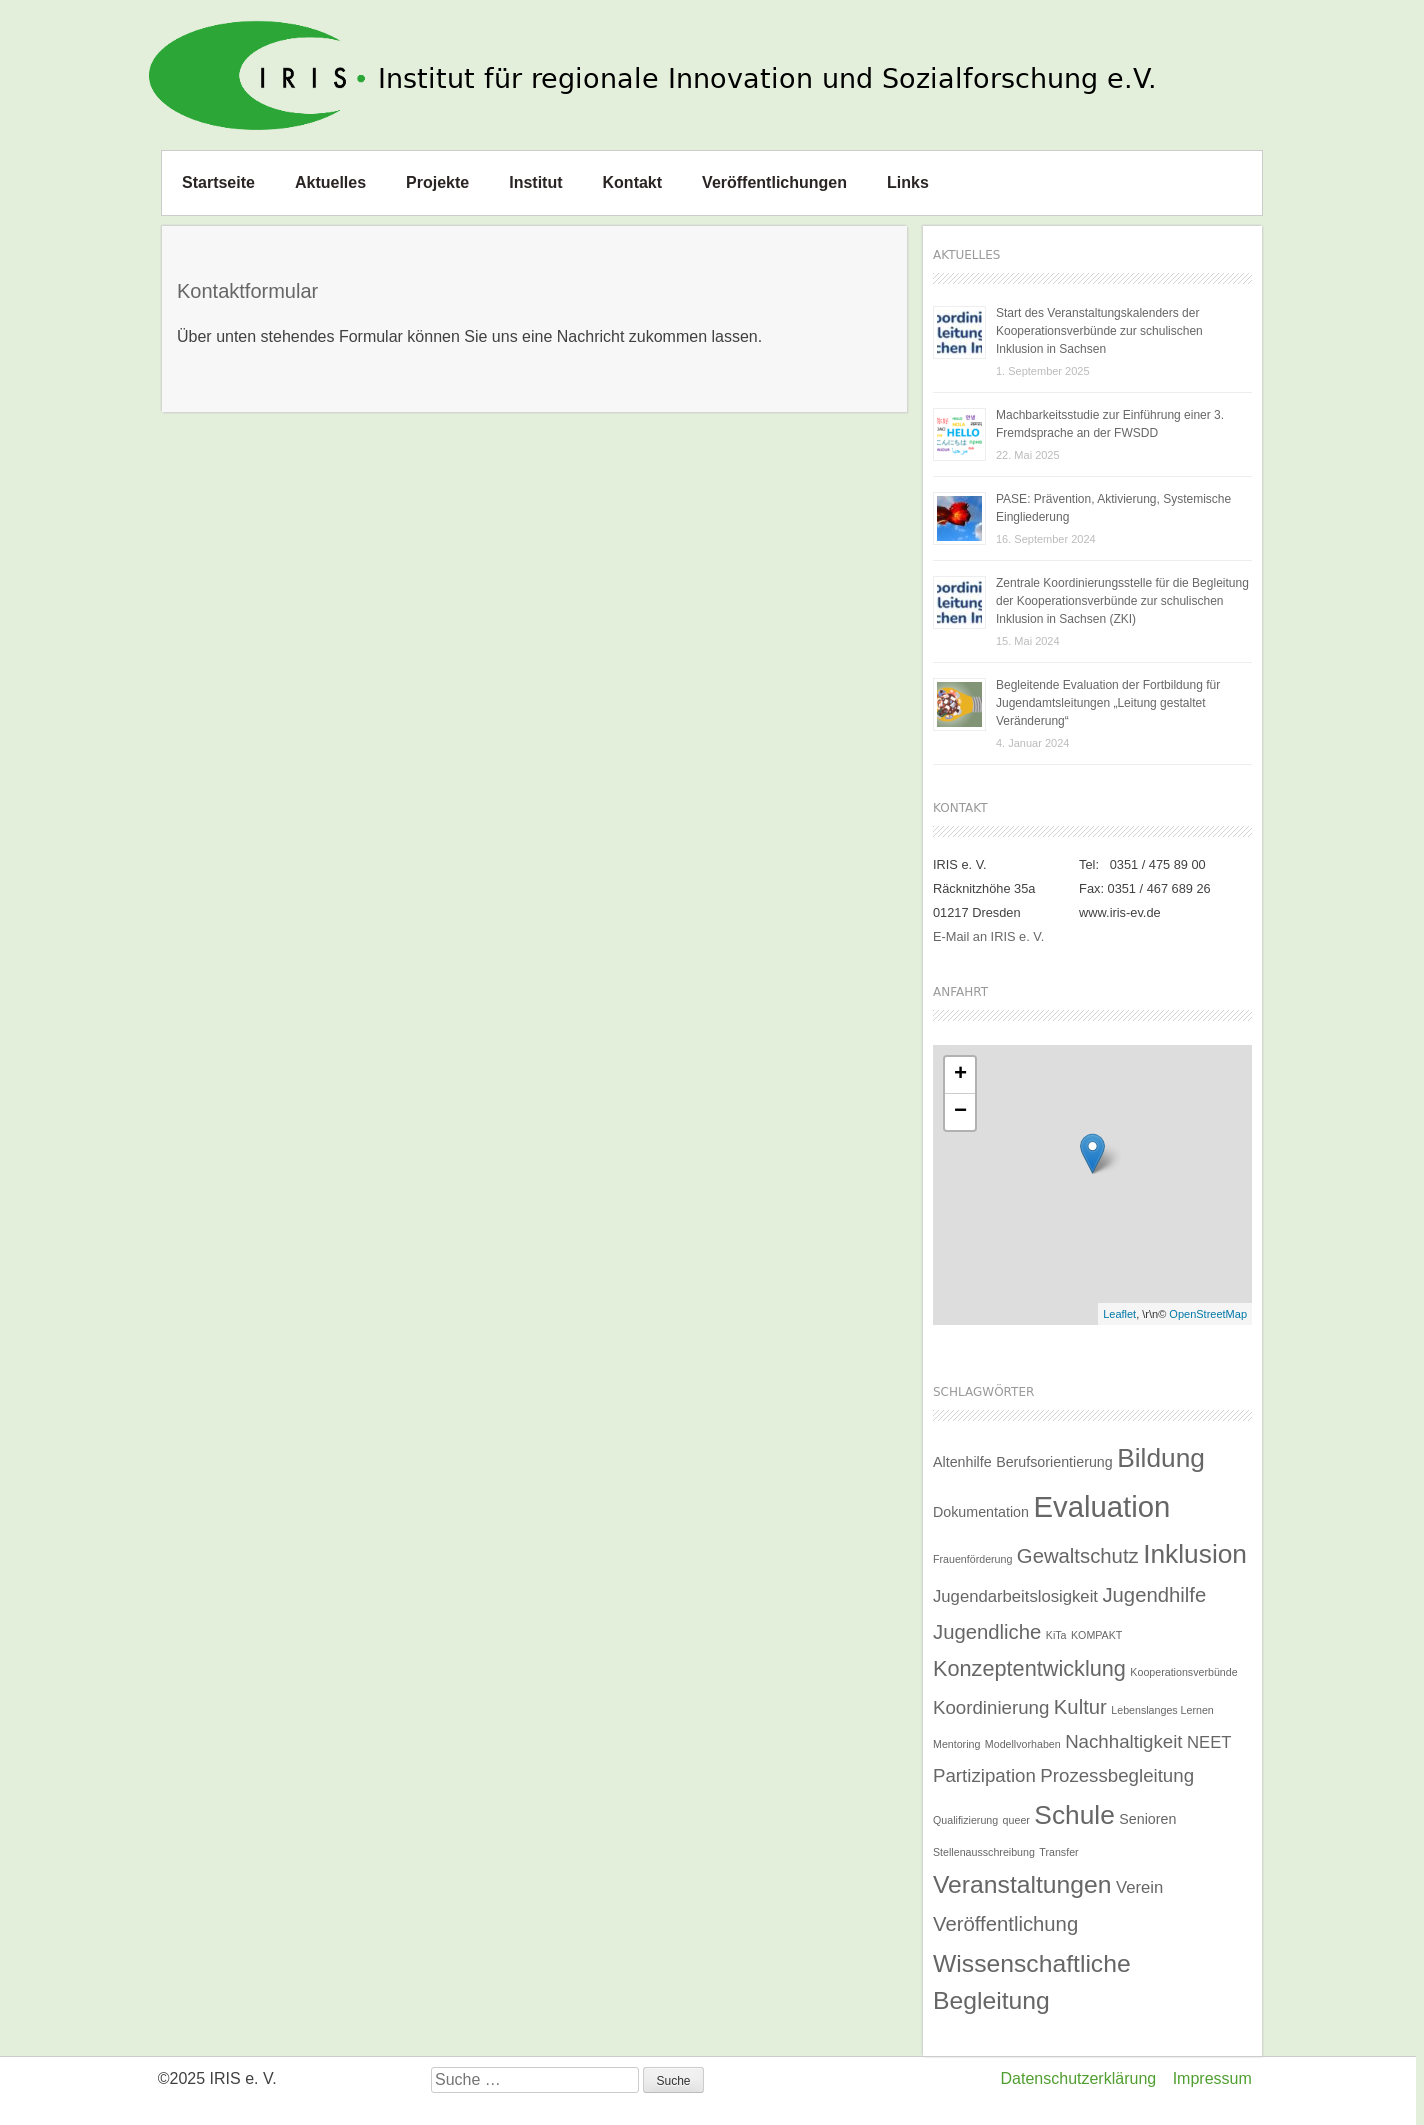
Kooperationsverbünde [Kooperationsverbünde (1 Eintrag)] (1183, 1672)
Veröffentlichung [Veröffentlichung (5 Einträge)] (1005, 1924)
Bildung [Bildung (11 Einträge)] (1161, 1458)
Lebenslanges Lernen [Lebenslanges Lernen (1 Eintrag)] (1162, 1710)
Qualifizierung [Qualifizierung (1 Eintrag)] (965, 1820)
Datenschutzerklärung (1079, 2078)
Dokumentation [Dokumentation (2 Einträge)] (981, 1512)
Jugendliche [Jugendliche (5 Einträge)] (987, 1632)
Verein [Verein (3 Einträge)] (1139, 1887)
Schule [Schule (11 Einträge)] (1074, 1815)
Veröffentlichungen (774, 182)
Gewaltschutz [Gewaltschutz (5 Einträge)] (1078, 1556)
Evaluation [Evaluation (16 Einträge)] (1101, 1506)
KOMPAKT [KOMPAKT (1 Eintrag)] (1096, 1635)
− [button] (960, 1112)
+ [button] (960, 1075)
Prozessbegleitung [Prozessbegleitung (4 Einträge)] (1117, 1775)
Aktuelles (330, 182)
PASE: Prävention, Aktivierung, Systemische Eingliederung (1113, 508)
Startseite (218, 182)
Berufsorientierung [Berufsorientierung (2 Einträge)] (1054, 1462)
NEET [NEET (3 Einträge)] (1209, 1742)
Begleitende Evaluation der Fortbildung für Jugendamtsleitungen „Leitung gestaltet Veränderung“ (1108, 703)
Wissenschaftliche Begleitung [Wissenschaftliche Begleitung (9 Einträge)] (1032, 1982)
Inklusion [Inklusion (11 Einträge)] (1195, 1554)
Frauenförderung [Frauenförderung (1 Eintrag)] (972, 1559)
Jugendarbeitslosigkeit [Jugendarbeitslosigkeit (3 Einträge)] (1015, 1596)
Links (908, 182)
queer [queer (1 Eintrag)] (1016, 1820)
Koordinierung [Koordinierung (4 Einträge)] (991, 1707)
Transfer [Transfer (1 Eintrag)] (1058, 1852)
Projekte (437, 182)
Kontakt (633, 182)
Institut (535, 182)
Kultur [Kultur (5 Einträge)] (1080, 1707)
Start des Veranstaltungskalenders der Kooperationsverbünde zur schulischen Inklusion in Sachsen (1099, 331)
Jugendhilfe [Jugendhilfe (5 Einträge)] (1154, 1595)
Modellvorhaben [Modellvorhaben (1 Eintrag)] (1023, 1744)
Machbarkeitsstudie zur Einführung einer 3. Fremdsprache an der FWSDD (1110, 424)
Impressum (1212, 2078)
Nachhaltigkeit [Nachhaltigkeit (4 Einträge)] (1123, 1741)
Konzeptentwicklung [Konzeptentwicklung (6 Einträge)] (1029, 1668)
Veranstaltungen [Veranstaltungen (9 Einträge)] (1022, 1884)
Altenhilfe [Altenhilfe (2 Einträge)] (962, 1462)
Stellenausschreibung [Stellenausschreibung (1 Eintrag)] (984, 1852)
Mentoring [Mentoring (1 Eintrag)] (956, 1744)
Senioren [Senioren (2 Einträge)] (1147, 1819)
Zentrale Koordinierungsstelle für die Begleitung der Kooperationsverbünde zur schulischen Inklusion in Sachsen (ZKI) (1122, 601)
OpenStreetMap (1208, 1314)
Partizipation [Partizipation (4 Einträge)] (984, 1775)
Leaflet (1119, 1314)
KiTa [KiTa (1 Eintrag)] (1056, 1635)
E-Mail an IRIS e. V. (988, 936)
